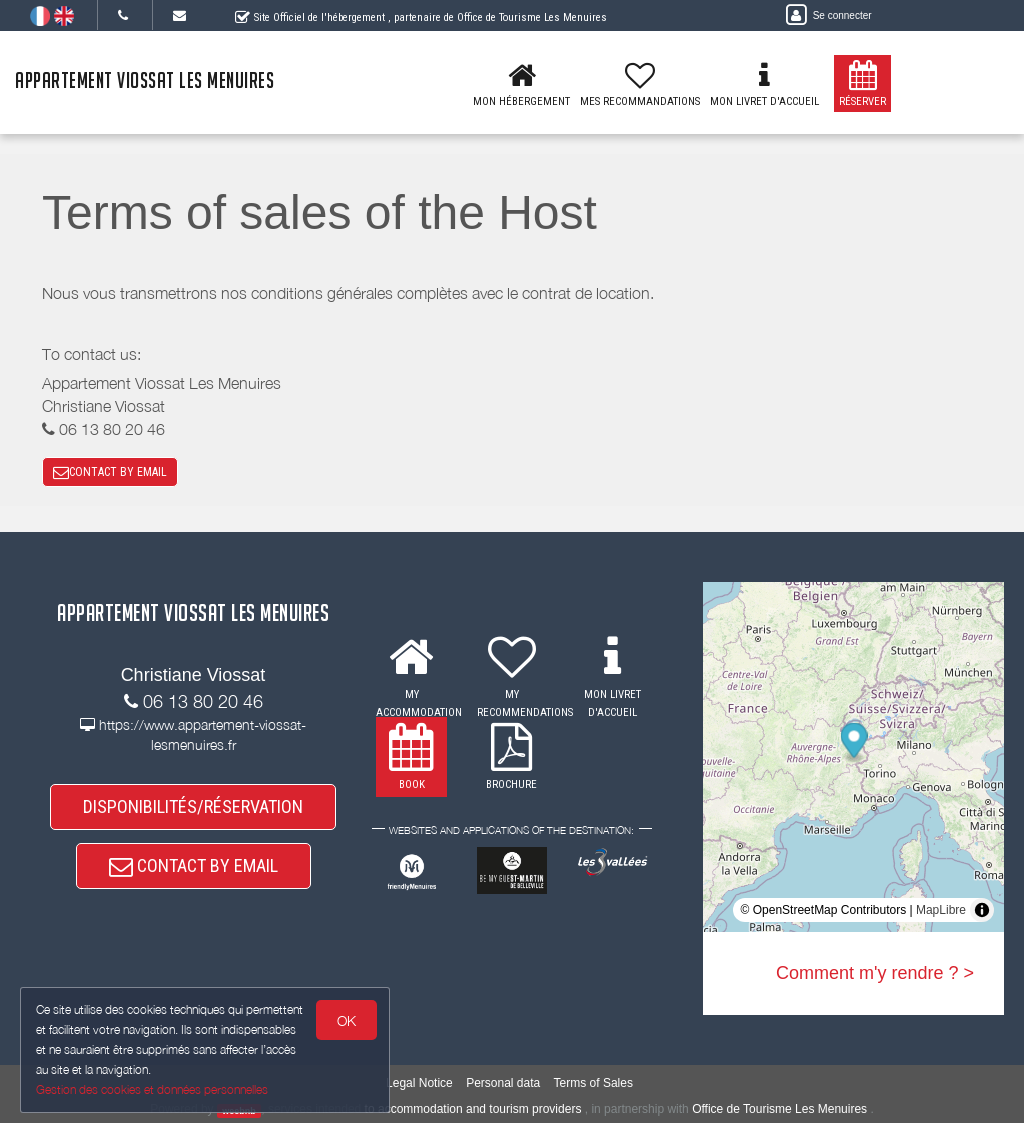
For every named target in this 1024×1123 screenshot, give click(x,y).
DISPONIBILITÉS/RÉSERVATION (193, 806)
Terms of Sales (593, 1083)
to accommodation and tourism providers (473, 1109)
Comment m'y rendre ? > (875, 973)
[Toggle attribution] (982, 910)
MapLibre (941, 910)
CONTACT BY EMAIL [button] (110, 472)
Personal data (503, 1083)
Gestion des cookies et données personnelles (152, 1089)
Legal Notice (419, 1083)
